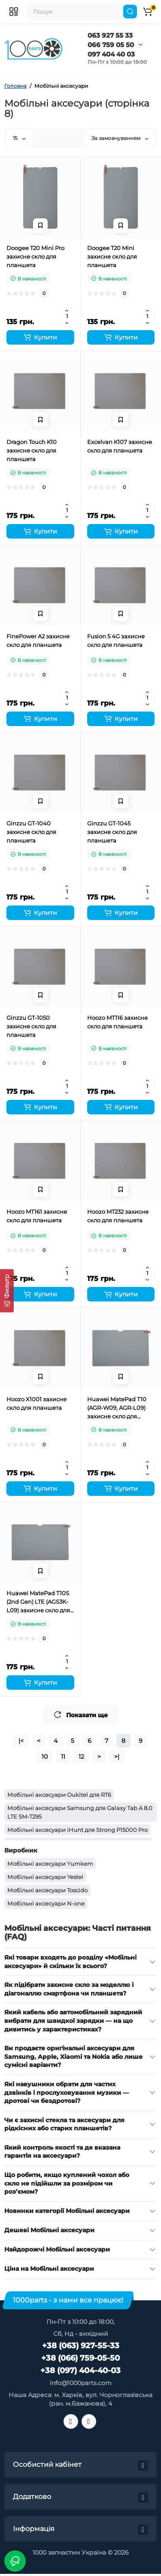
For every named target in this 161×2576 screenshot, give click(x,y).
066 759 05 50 (111, 45)
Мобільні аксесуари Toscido (47, 1890)
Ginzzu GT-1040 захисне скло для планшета (31, 832)
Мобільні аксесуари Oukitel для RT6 (59, 1794)
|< (21, 1741)
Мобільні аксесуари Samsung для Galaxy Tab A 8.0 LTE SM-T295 (79, 1812)
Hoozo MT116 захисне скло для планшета (117, 1022)
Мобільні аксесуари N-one (46, 1903)
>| (116, 1756)
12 (81, 1756)
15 (19, 138)
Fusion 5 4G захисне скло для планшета (116, 640)
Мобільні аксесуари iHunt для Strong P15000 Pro (77, 1829)
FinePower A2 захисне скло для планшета (38, 640)
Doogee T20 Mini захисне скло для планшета (112, 256)
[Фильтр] (7, 1290)
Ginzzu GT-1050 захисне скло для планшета (31, 1026)
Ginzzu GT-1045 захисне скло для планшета (112, 832)
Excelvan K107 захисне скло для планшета (119, 446)
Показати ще (81, 1715)
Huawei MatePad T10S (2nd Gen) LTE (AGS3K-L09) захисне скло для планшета (38, 1602)
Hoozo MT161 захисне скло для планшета (36, 1216)
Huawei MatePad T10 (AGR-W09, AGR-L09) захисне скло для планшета (116, 1408)
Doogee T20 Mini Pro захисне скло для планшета (35, 256)
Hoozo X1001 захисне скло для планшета (36, 1403)
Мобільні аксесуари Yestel (45, 1876)
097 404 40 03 (111, 54)
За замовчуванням (119, 138)
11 (63, 1756)
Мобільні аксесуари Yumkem (50, 1863)
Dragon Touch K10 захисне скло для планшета (31, 450)
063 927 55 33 (110, 35)
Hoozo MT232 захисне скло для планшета (118, 1216)
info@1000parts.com (81, 2383)
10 (45, 1756)
